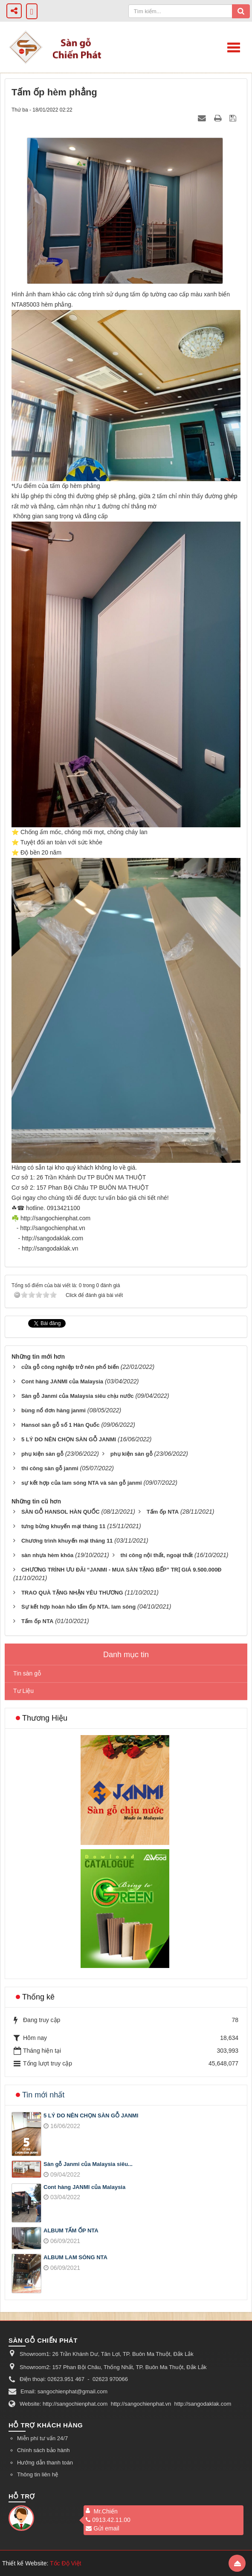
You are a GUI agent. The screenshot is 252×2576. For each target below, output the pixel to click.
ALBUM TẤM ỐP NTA (70, 2230)
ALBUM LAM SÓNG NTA (75, 2257)
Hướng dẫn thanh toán (45, 2462)
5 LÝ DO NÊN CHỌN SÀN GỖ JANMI (90, 2115)
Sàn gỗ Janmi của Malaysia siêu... (88, 2164)
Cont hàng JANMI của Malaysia (84, 2187)
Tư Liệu (23, 1690)
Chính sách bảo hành (43, 2450)
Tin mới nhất (43, 2095)
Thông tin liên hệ (37, 2474)
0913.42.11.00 (108, 2519)
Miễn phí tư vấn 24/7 (42, 2438)
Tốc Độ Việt (65, 2563)
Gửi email (102, 2528)
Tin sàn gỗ (27, 1673)
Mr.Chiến (106, 2511)
